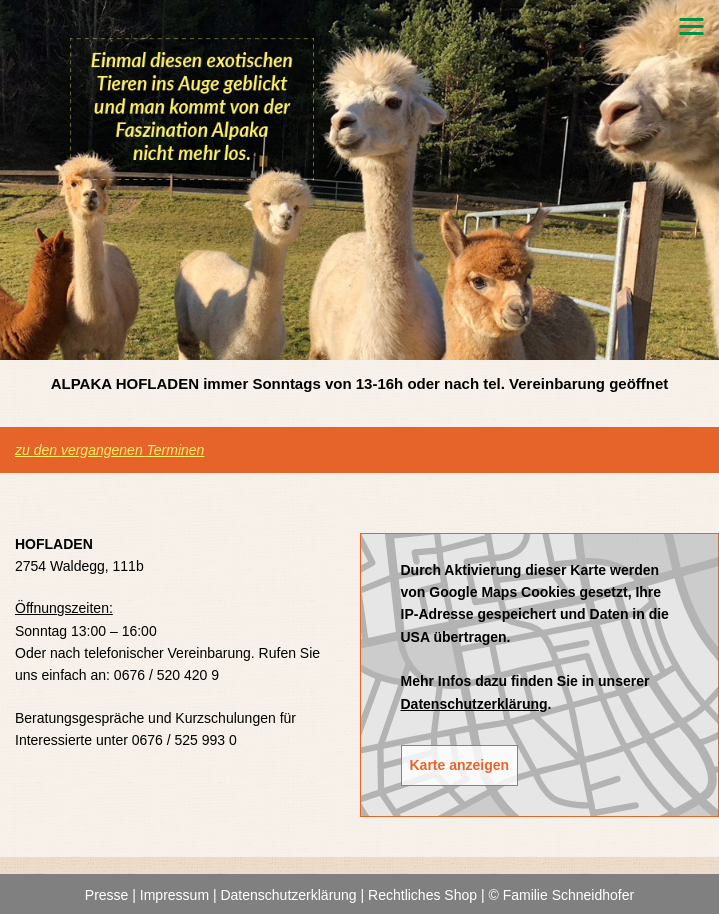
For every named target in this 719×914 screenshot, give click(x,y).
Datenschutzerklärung (474, 704)
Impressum (174, 895)
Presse (107, 895)
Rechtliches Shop (422, 895)
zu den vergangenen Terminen (109, 450)
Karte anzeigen (460, 765)
